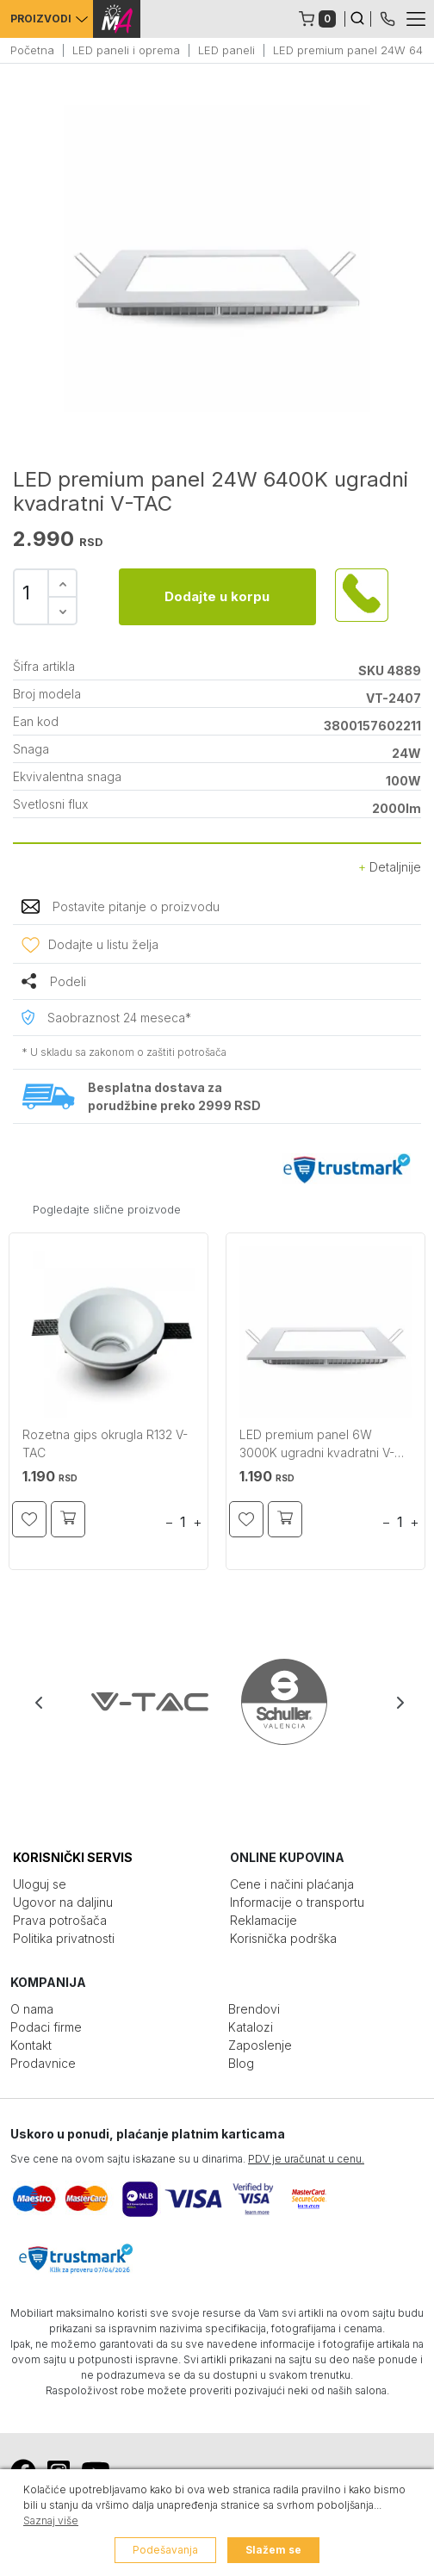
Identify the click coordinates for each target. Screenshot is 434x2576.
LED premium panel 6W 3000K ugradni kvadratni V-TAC (316, 1445)
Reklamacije (263, 1920)
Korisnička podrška (283, 1938)
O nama (31, 2009)
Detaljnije (389, 867)
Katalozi (250, 2027)
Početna (32, 50)
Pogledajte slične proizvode (107, 1209)
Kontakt (31, 2045)
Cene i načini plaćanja (292, 1884)
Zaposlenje (260, 2045)
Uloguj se (39, 1884)
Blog (241, 2063)
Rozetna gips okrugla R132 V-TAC (105, 1443)
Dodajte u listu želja (103, 944)
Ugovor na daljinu (63, 1902)
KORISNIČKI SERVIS (73, 1857)
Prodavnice (43, 2063)
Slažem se (273, 2549)
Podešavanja (165, 2549)
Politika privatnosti (64, 1938)
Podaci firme (46, 2027)
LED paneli (226, 50)
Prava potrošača (60, 1920)
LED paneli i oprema (126, 50)
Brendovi (254, 2009)
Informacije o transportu (297, 1902)
